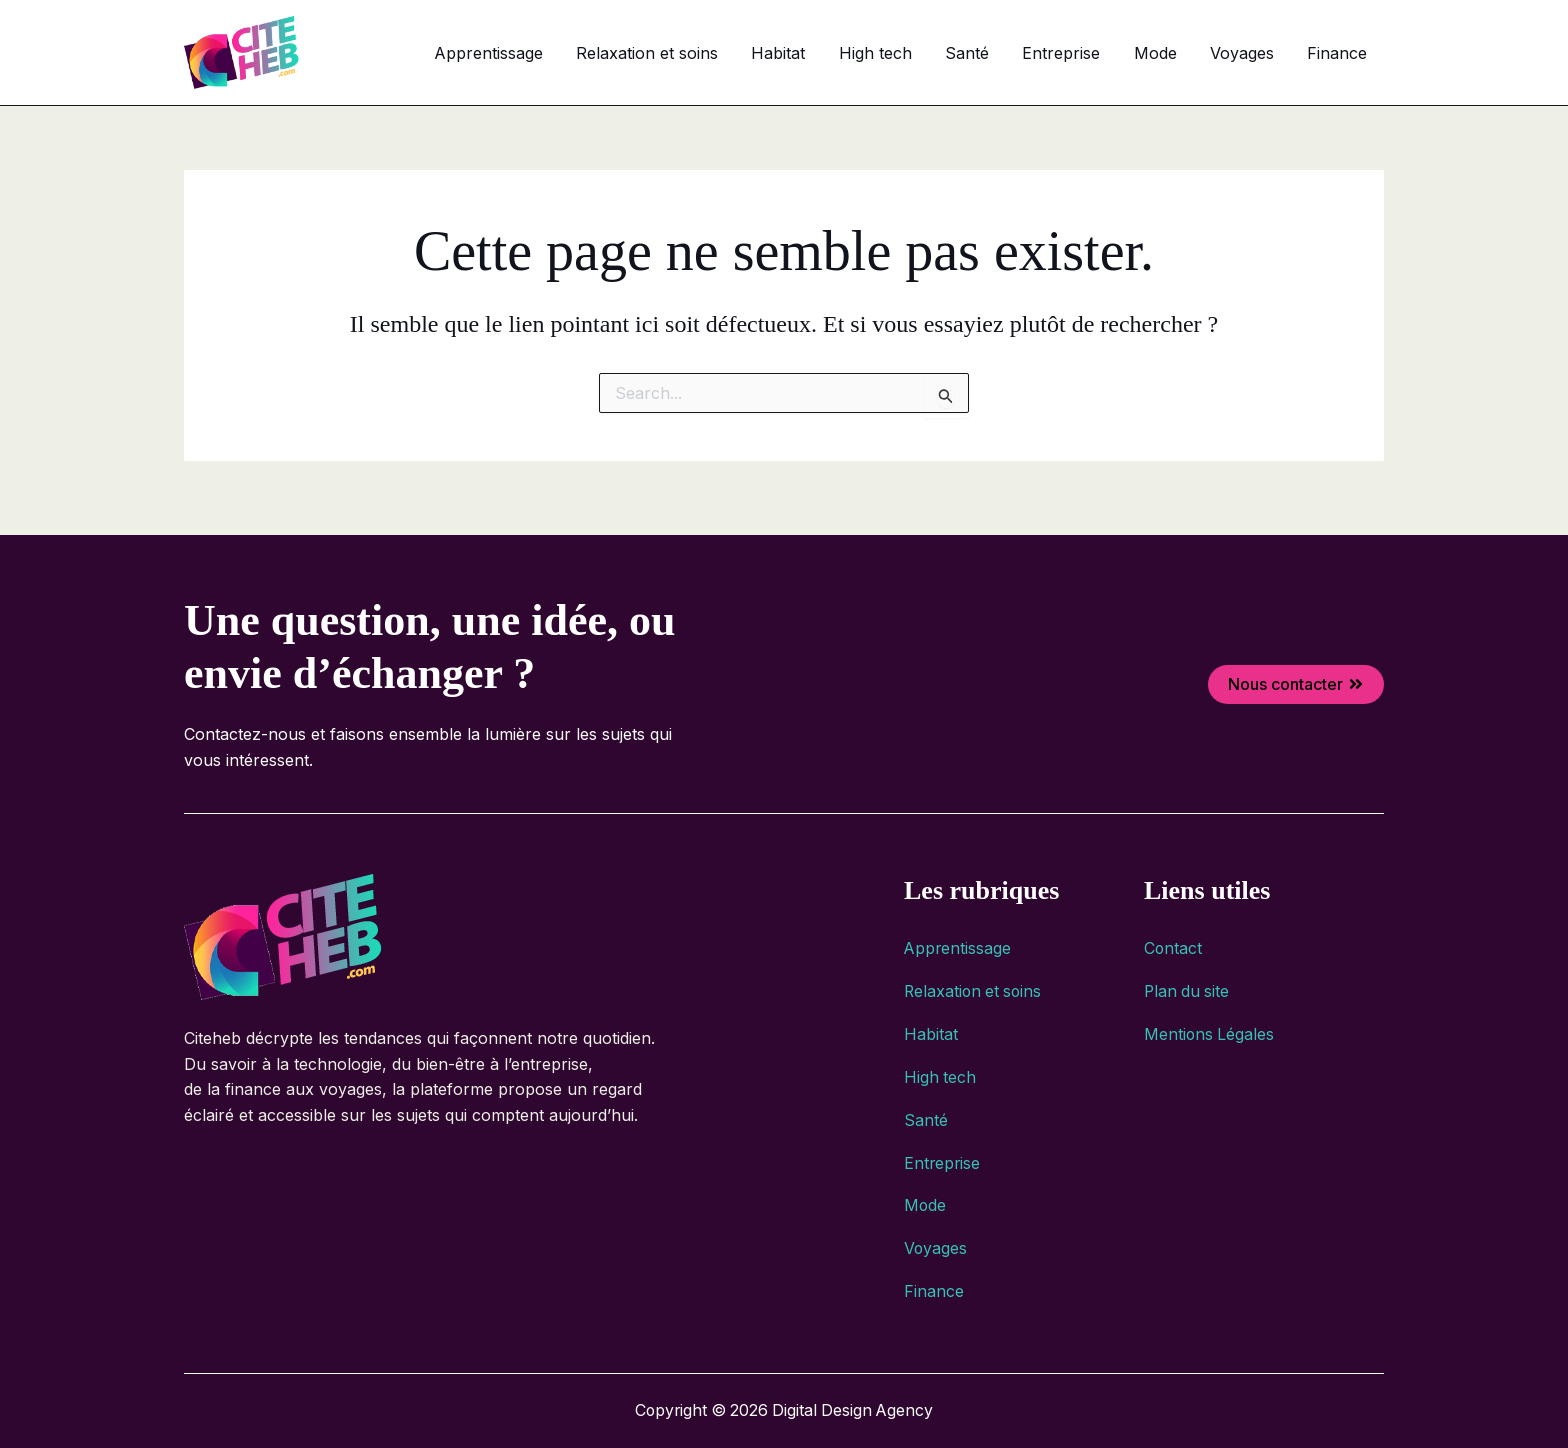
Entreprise (1108, 53)
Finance (1344, 53)
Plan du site (1188, 983)
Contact (1173, 939)
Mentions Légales (1210, 1027)
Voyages (1262, 53)
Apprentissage (601, 53)
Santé (1027, 53)
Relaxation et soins (747, 53)
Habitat (865, 53)
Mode (1188, 53)
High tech (948, 53)
